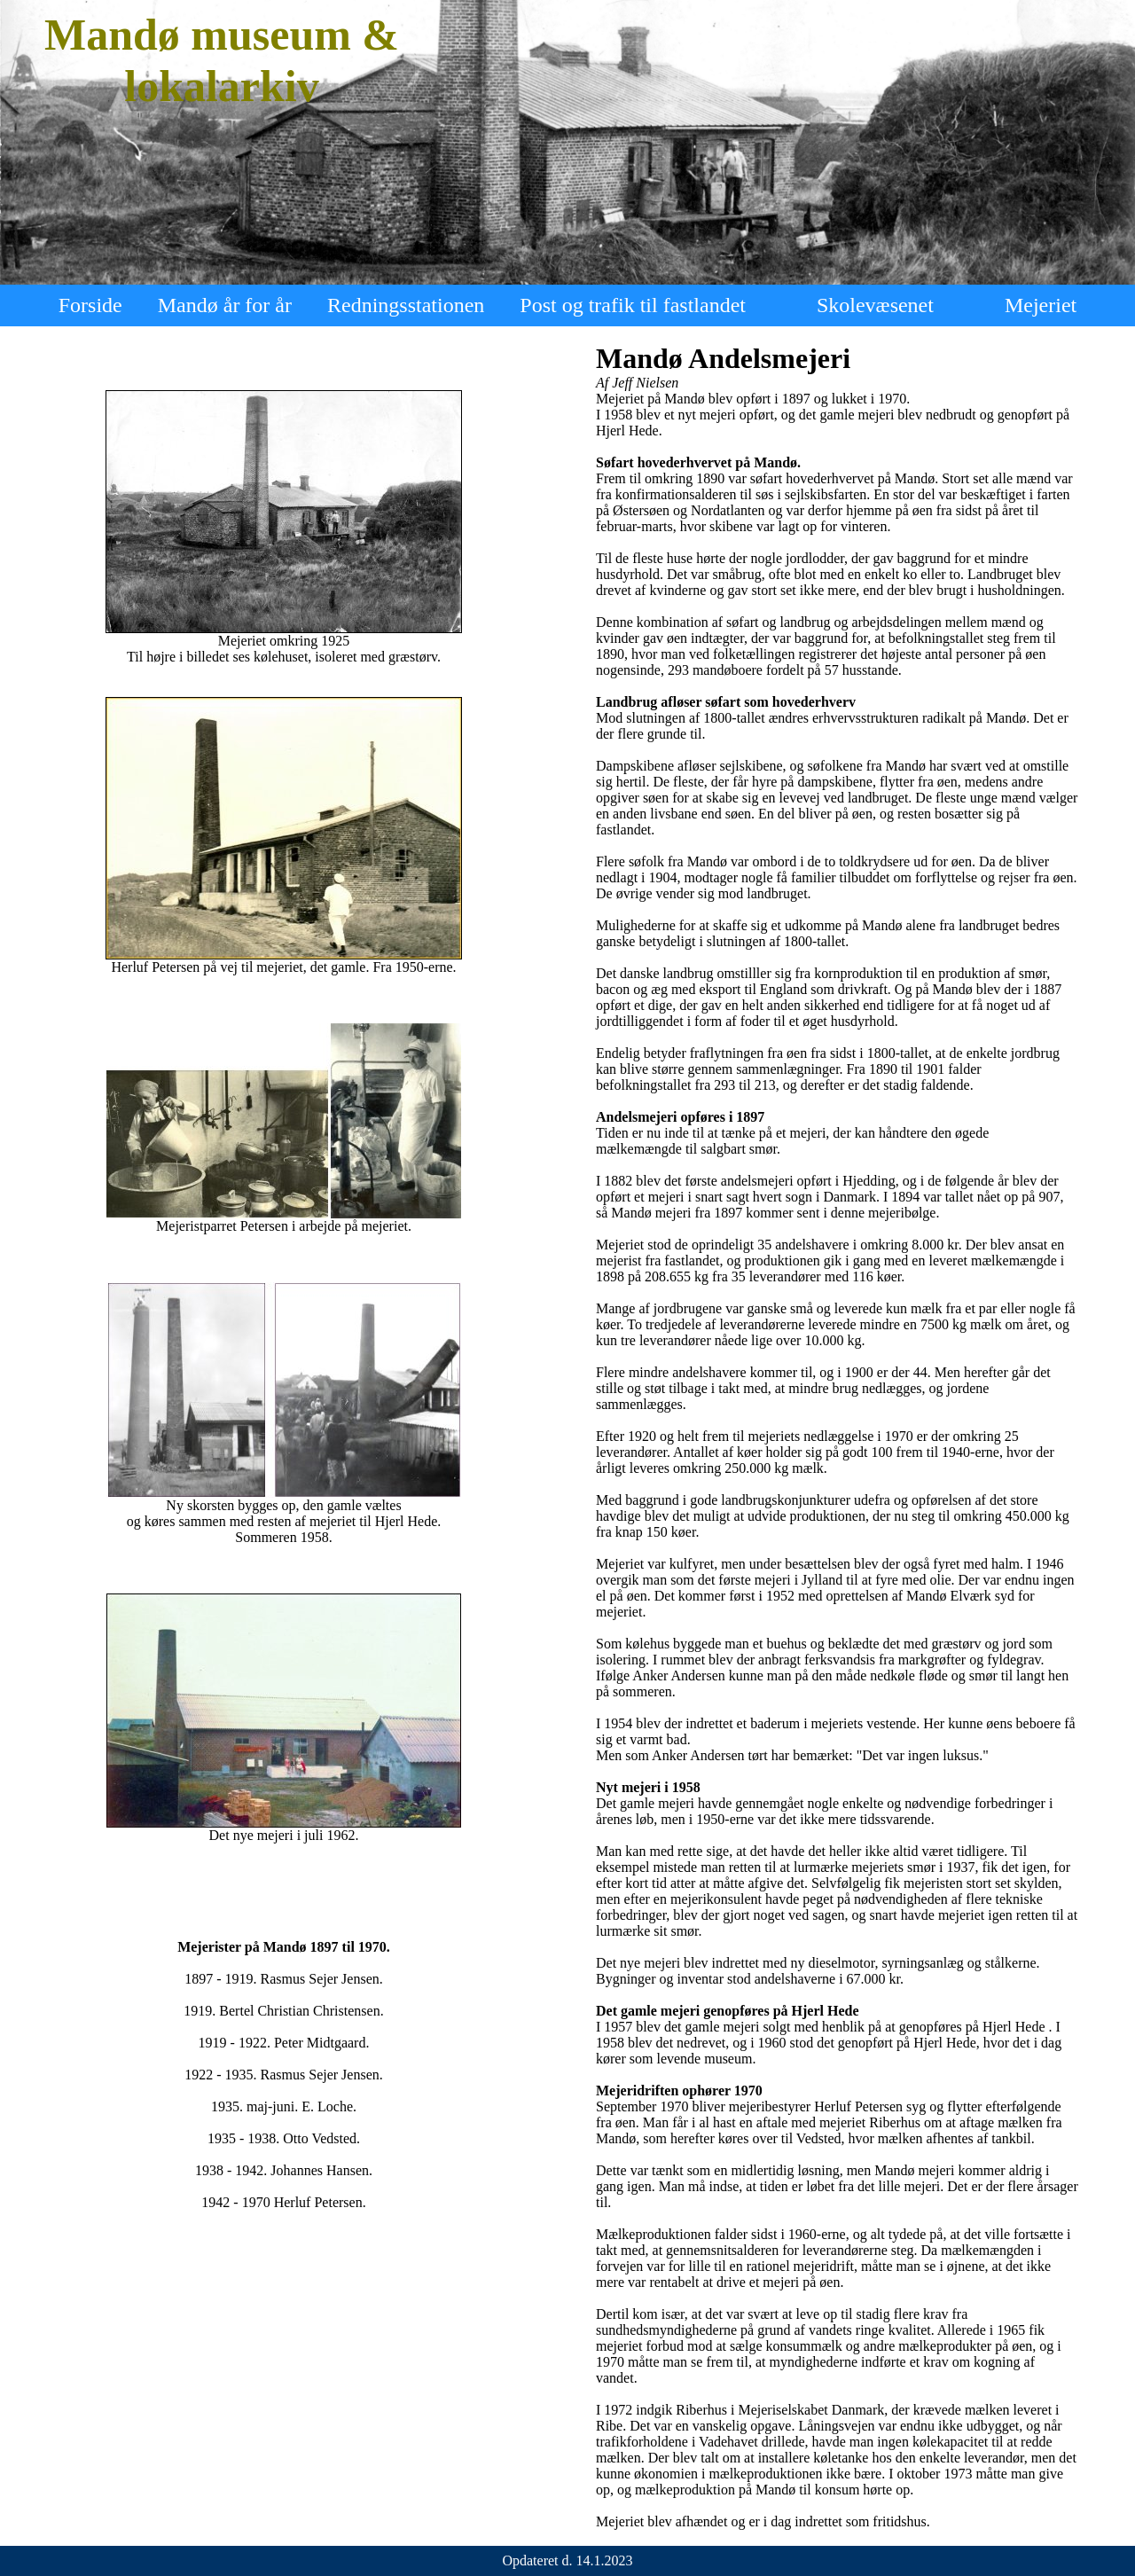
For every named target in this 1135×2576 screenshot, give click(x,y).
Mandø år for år (225, 305)
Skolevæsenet (875, 305)
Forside (90, 305)
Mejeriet (1040, 305)
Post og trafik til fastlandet (633, 305)
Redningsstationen (405, 305)
